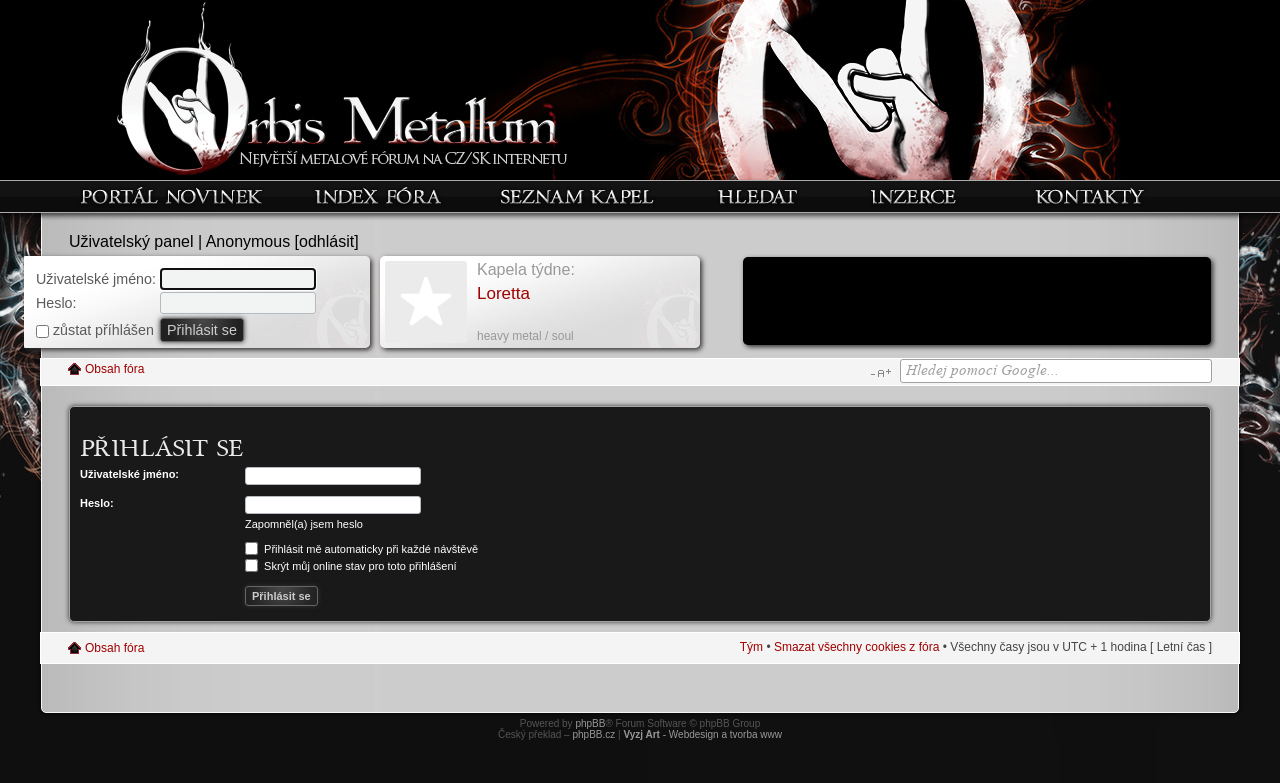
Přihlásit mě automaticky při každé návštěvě (361, 549)
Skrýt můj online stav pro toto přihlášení (351, 566)
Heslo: (56, 303)
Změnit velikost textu (880, 373)
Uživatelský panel (131, 241)
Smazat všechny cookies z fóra (856, 647)
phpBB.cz (593, 734)
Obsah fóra (114, 369)
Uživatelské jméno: (96, 279)
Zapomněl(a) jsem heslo (304, 524)
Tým (751, 647)
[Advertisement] (977, 303)
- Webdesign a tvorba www (702, 734)
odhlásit (326, 241)
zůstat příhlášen (95, 330)
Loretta (503, 293)
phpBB (590, 723)
